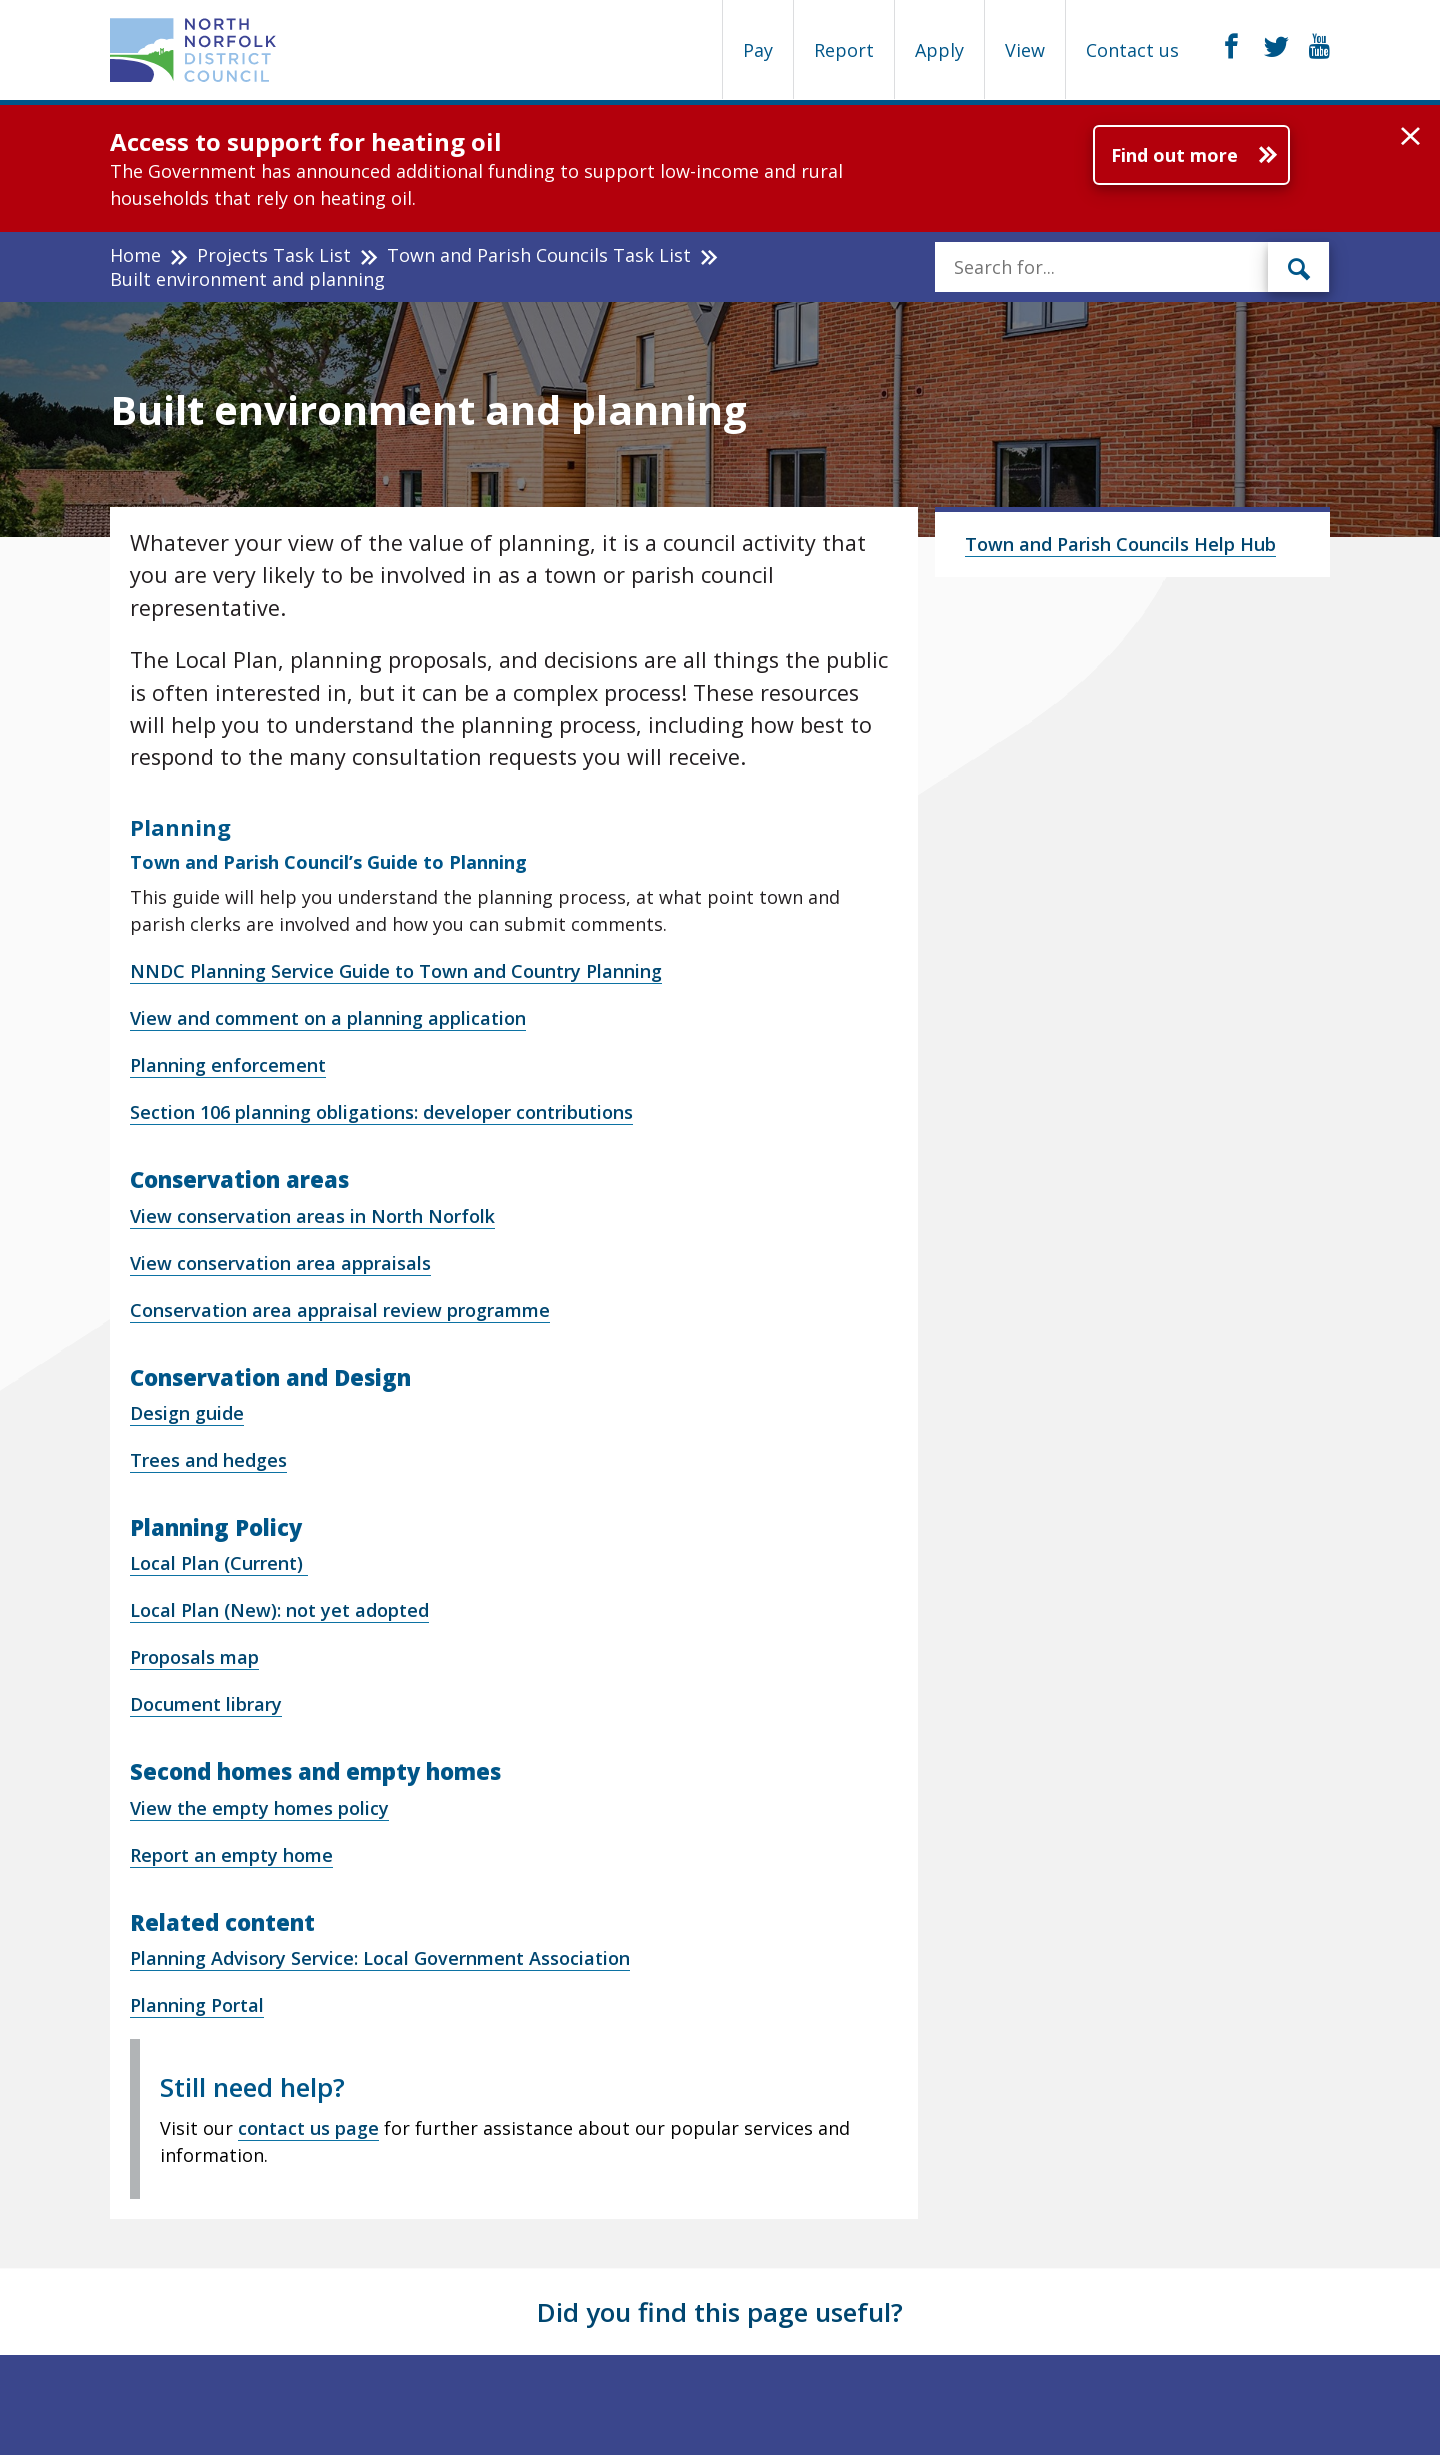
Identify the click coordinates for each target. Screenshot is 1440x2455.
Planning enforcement (228, 1065)
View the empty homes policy (259, 1808)
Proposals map (194, 1657)
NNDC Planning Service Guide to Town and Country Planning (396, 971)
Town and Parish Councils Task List (539, 255)
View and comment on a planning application (328, 1018)
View (1025, 50)
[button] (1410, 137)
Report (844, 50)
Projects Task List (274, 255)
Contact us (1132, 50)
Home (135, 255)
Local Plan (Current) (219, 1563)
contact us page (308, 2128)
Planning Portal (197, 2005)
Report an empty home (231, 1855)
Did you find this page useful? (720, 2312)
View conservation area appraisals (280, 1263)
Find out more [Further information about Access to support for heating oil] (1174, 155)
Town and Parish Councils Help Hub (1120, 544)
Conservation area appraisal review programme (340, 1310)
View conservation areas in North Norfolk (312, 1216)
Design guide (187, 1413)
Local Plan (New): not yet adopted (279, 1610)
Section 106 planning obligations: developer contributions (381, 1112)
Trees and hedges (208, 1460)
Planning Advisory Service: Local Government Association (380, 1958)
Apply (939, 50)
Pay (758, 50)
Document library (206, 1704)
